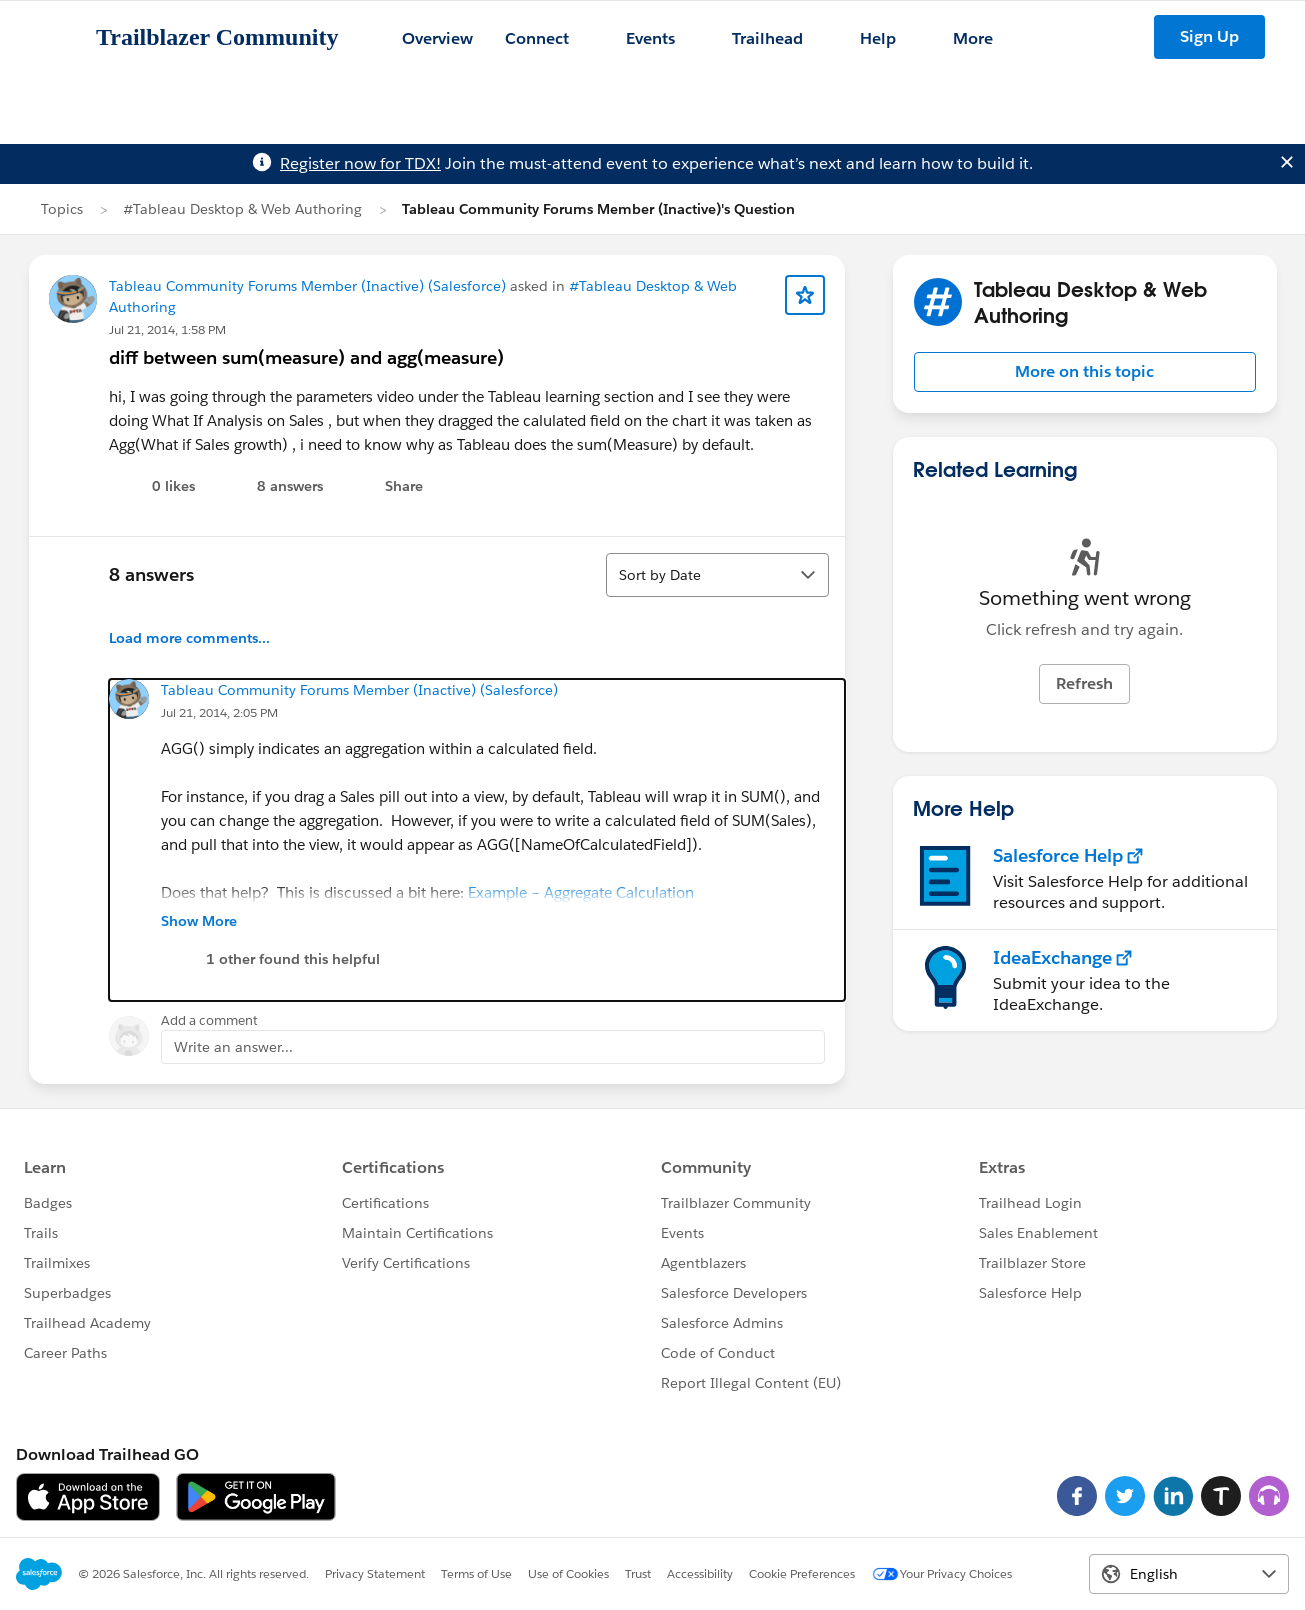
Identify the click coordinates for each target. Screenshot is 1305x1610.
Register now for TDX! (360, 163)
